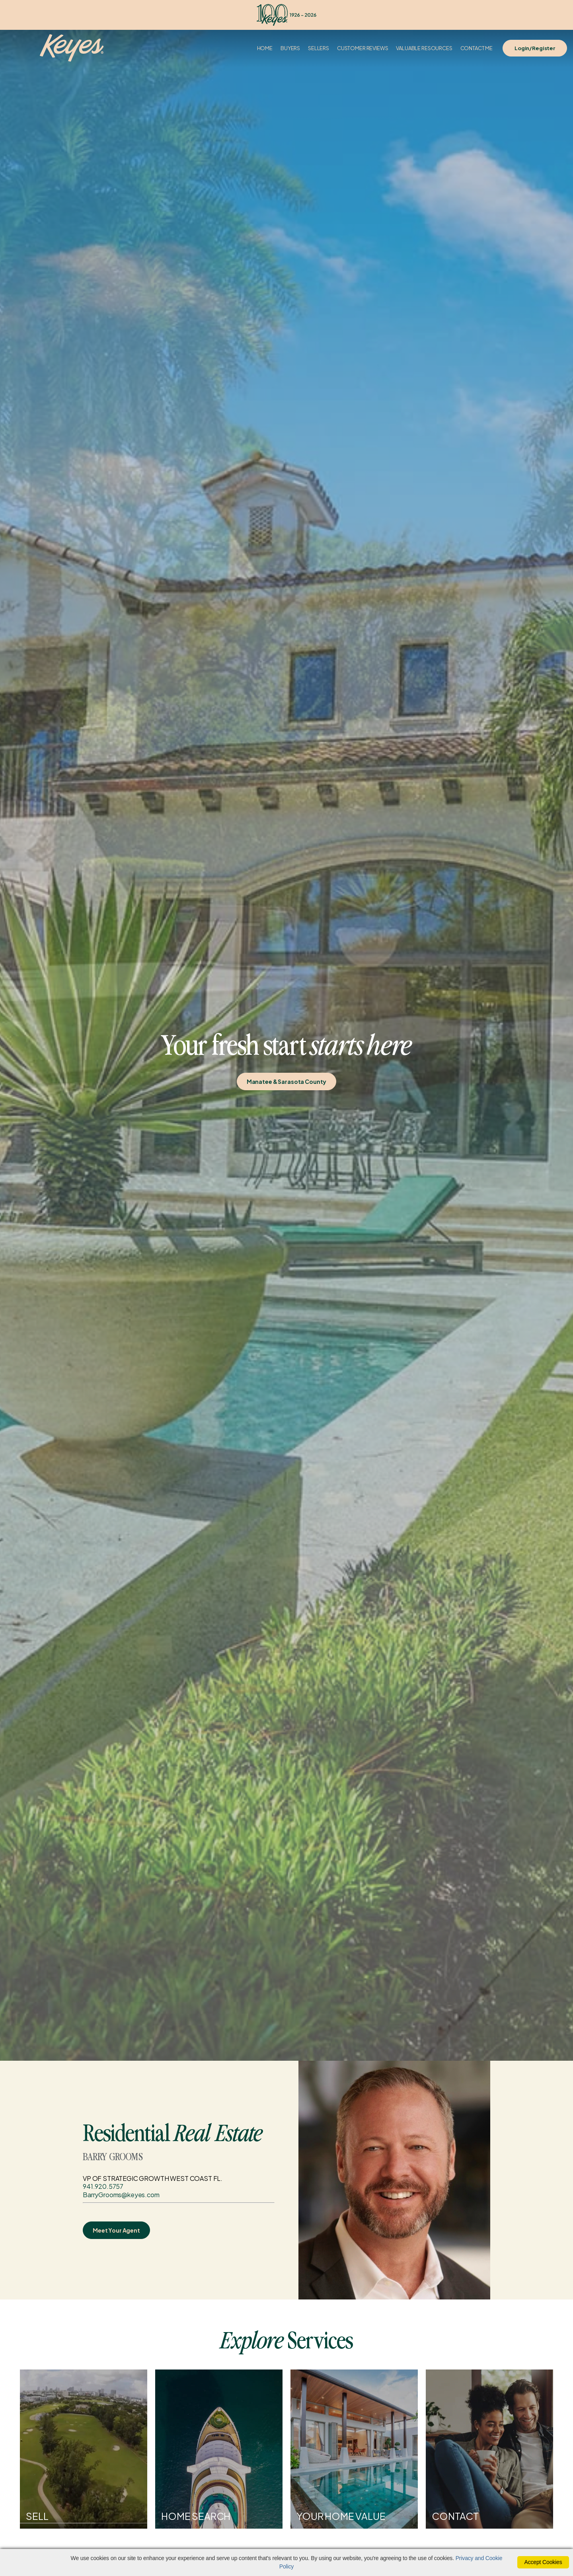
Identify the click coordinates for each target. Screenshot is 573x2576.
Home (265, 48)
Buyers (290, 48)
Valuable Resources (424, 48)
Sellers (318, 48)
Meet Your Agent (116, 2230)
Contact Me (476, 48)
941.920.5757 (103, 2186)
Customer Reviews (362, 48)
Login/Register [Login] (535, 48)
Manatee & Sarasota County (287, 1081)
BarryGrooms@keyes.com (121, 2194)
